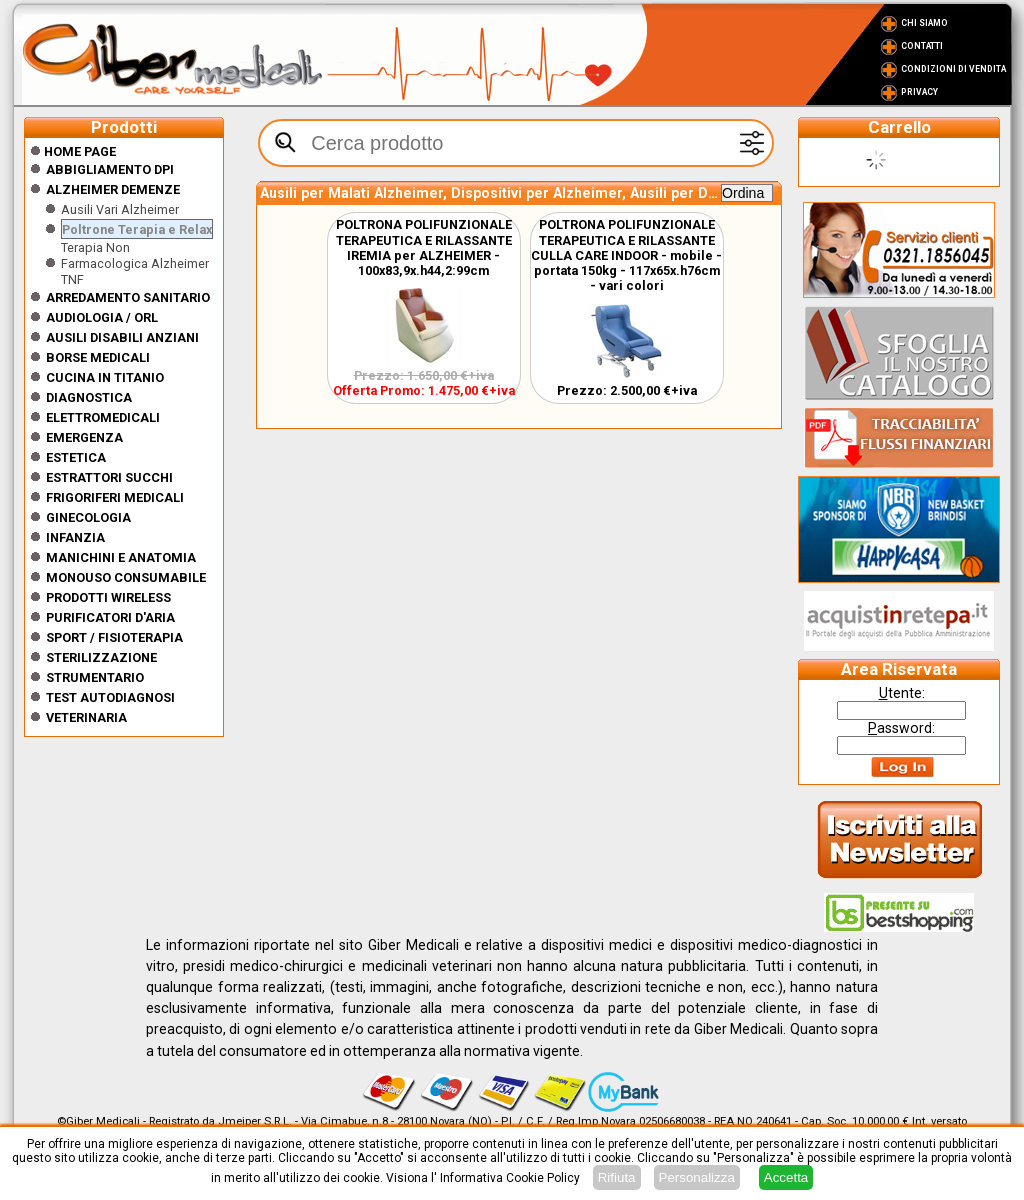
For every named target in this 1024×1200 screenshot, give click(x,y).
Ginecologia (88, 517)
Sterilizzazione (101, 657)
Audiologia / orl (102, 317)
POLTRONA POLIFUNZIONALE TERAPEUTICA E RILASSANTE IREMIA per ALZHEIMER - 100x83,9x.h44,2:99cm (424, 247)
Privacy (919, 92)
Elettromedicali (103, 417)
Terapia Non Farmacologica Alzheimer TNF (135, 263)
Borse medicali (98, 357)
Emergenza (84, 437)
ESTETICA (76, 457)
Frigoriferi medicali (115, 497)
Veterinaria (86, 717)
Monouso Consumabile (126, 577)
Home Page (73, 151)
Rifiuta (617, 1177)
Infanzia (75, 537)
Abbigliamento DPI (110, 169)
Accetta (786, 1177)
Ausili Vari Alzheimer (120, 209)
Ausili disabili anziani (122, 337)
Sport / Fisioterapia (114, 637)
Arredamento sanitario (128, 297)
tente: (902, 693)
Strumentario (95, 677)
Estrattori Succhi (109, 477)
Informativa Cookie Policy (510, 1178)
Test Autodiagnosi (110, 697)
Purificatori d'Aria (110, 617)
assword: (901, 728)
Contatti (922, 46)
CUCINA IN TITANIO (105, 377)
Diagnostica (89, 397)
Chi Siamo (924, 23)
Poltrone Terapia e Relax (137, 229)
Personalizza (697, 1177)
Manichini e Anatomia (121, 557)
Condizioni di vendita (953, 69)
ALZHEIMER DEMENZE (113, 189)
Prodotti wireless (108, 597)
